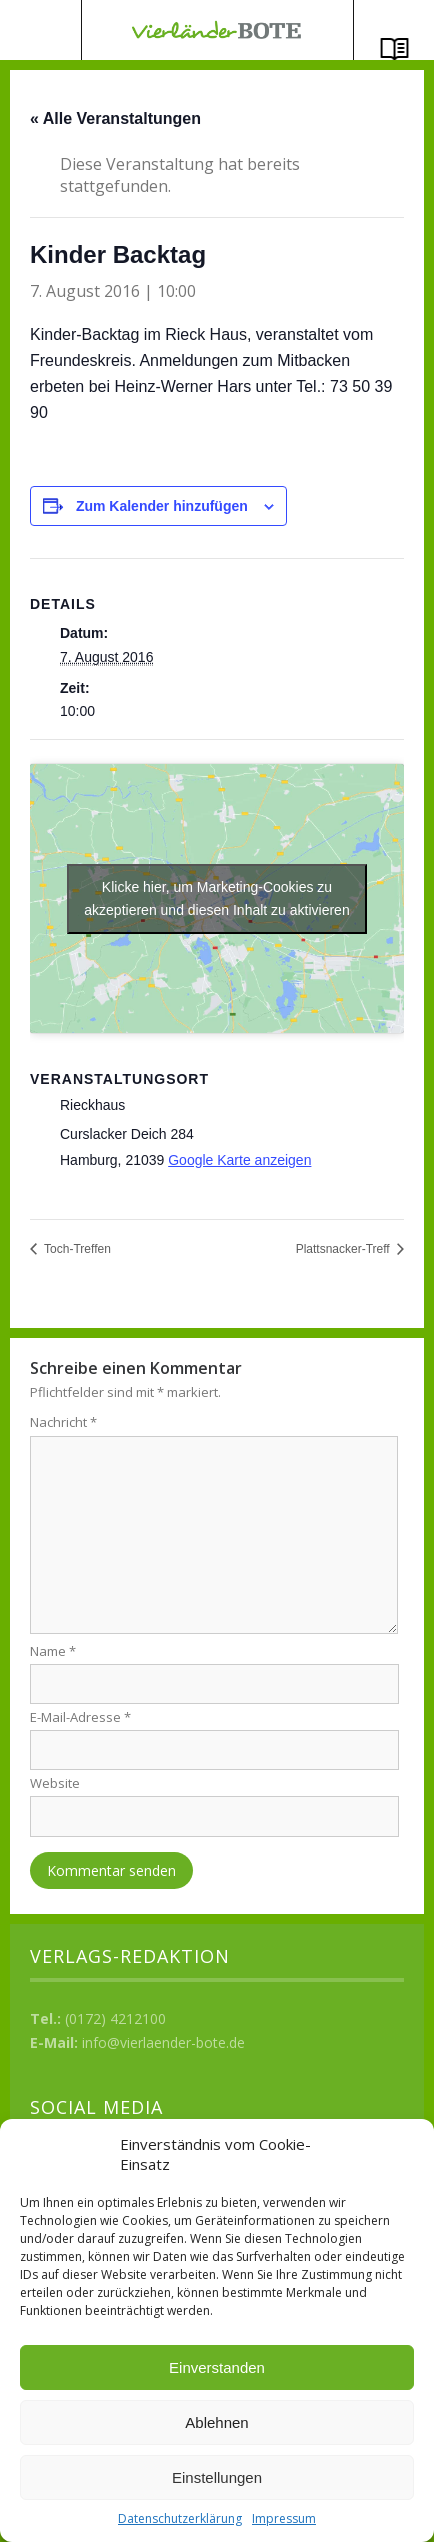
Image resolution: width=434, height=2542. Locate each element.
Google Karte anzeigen (239, 1160)
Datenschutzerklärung (180, 2518)
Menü (41, 30)
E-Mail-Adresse (80, 1717)
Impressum (284, 2518)
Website (55, 1783)
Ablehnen (216, 2422)
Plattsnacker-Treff (344, 1249)
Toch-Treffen (76, 1249)
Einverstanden (217, 2367)
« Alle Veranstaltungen (115, 118)
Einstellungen (217, 2477)
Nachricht (63, 1422)
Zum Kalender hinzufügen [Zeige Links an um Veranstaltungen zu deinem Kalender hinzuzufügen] (162, 506)
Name (53, 1651)
